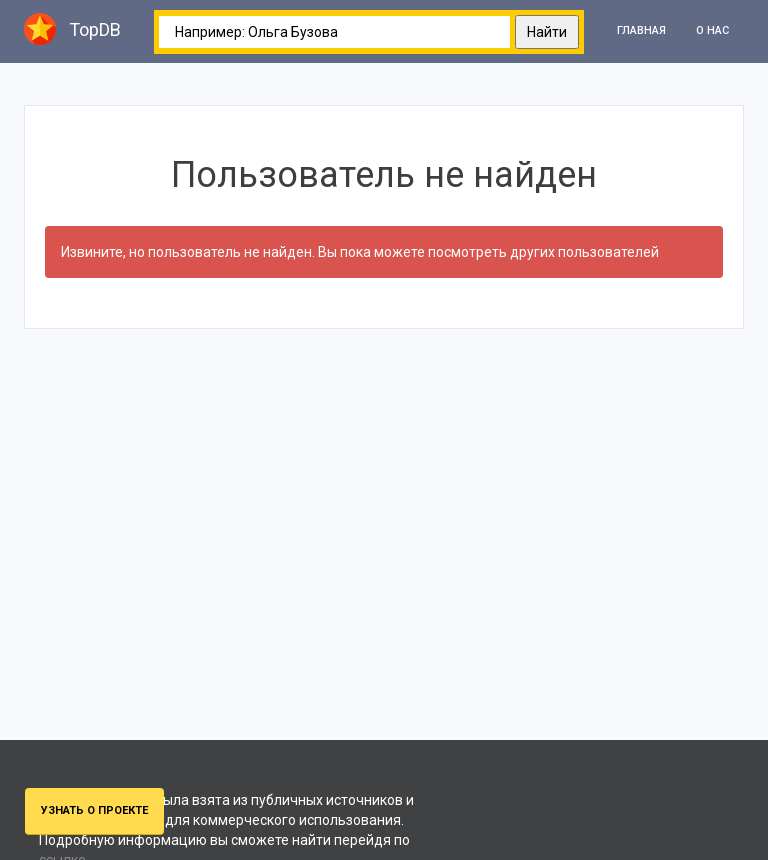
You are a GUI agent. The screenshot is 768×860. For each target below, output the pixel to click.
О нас (712, 30)
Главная (641, 30)
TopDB (72, 29)
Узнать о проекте (94, 810)
